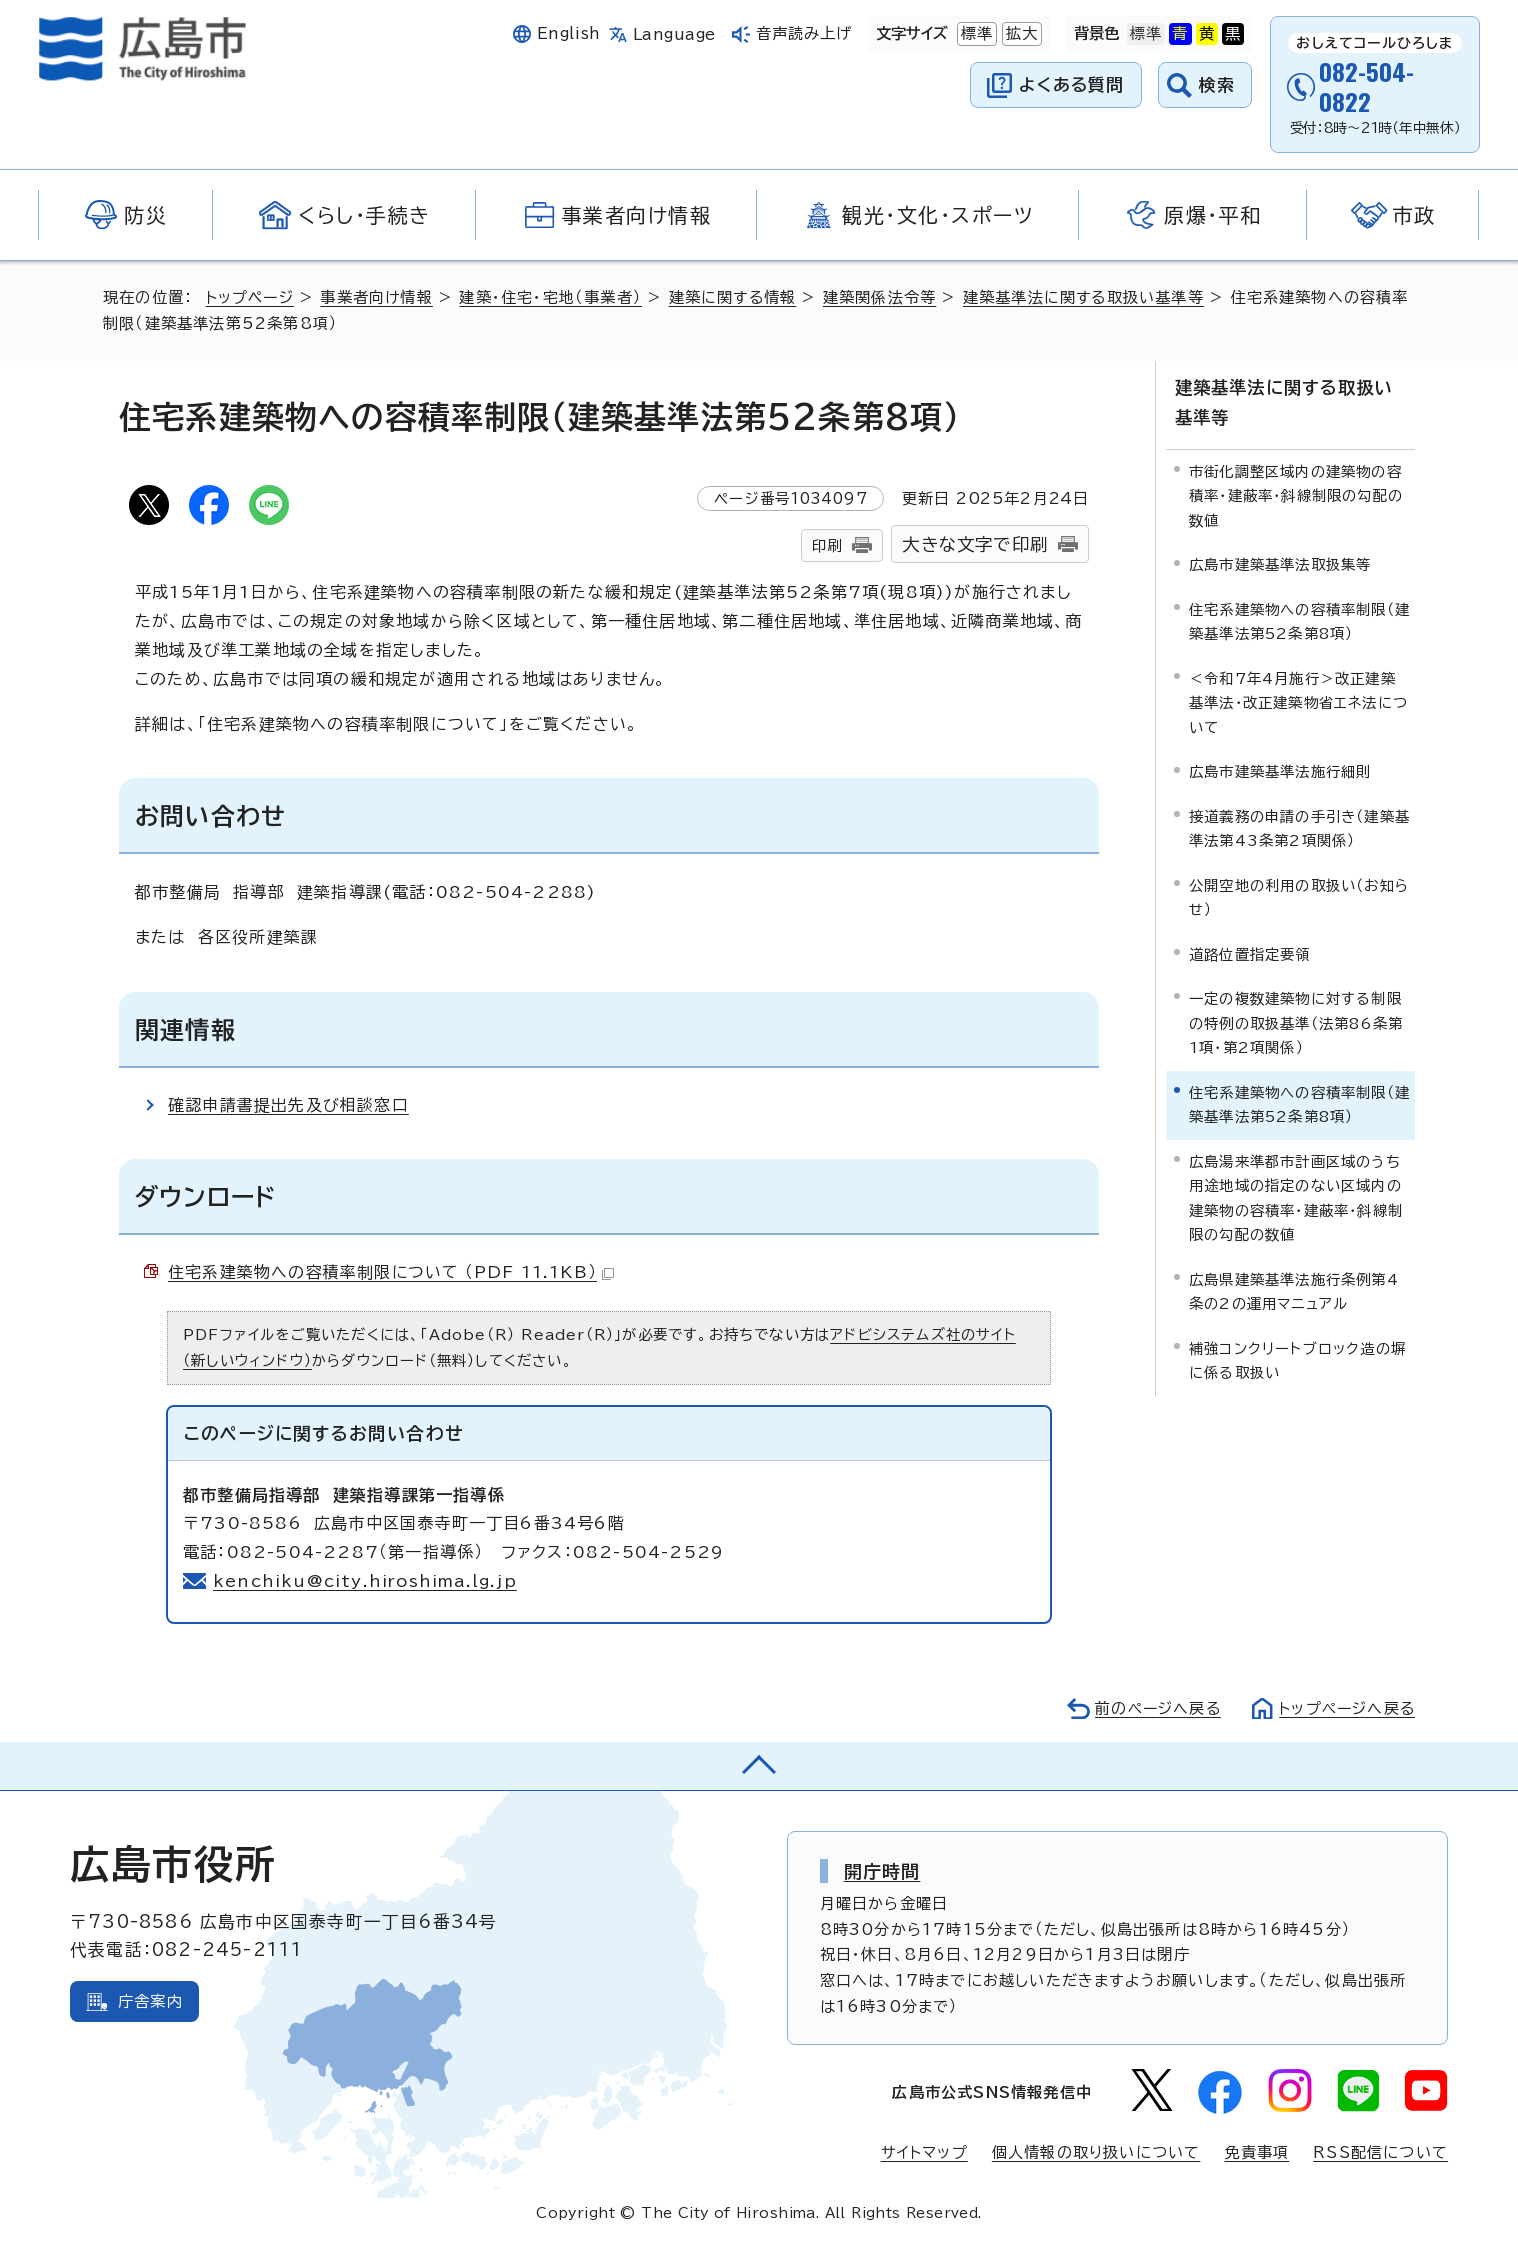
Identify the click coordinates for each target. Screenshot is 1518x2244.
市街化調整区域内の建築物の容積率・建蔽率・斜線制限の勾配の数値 (1296, 495)
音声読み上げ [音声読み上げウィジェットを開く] (804, 33)
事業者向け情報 (379, 297)
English (569, 33)
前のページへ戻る (1152, 1708)
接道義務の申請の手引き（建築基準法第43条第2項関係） (1299, 826)
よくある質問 (1071, 84)
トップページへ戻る (1345, 1708)
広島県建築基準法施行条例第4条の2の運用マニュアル (1294, 1289)
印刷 (827, 545)
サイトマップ (924, 2152)
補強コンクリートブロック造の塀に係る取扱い (1297, 1358)
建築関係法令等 (884, 297)
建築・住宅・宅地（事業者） (554, 297)
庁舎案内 (150, 2001)
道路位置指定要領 (1250, 952)
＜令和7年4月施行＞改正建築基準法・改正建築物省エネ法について (1298, 702)
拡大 (1020, 34)
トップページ (251, 297)
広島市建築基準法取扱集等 (1280, 563)
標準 (975, 34)
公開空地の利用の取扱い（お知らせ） (1299, 895)
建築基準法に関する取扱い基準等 (1089, 297)
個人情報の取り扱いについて (1096, 2152)
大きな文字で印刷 (975, 544)
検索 (1217, 84)
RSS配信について (1380, 2152)
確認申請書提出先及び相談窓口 (288, 1105)
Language (674, 34)
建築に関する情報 (737, 297)
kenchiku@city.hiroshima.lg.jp (366, 1581)
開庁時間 (882, 1871)
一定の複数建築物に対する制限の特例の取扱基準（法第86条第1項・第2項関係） (1296, 1022)
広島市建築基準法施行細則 (1280, 770)
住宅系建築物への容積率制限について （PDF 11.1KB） (392, 1272)
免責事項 (1256, 2152)
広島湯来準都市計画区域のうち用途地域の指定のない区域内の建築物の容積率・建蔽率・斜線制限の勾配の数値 (1296, 1196)
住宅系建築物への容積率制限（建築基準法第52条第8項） (1299, 620)
